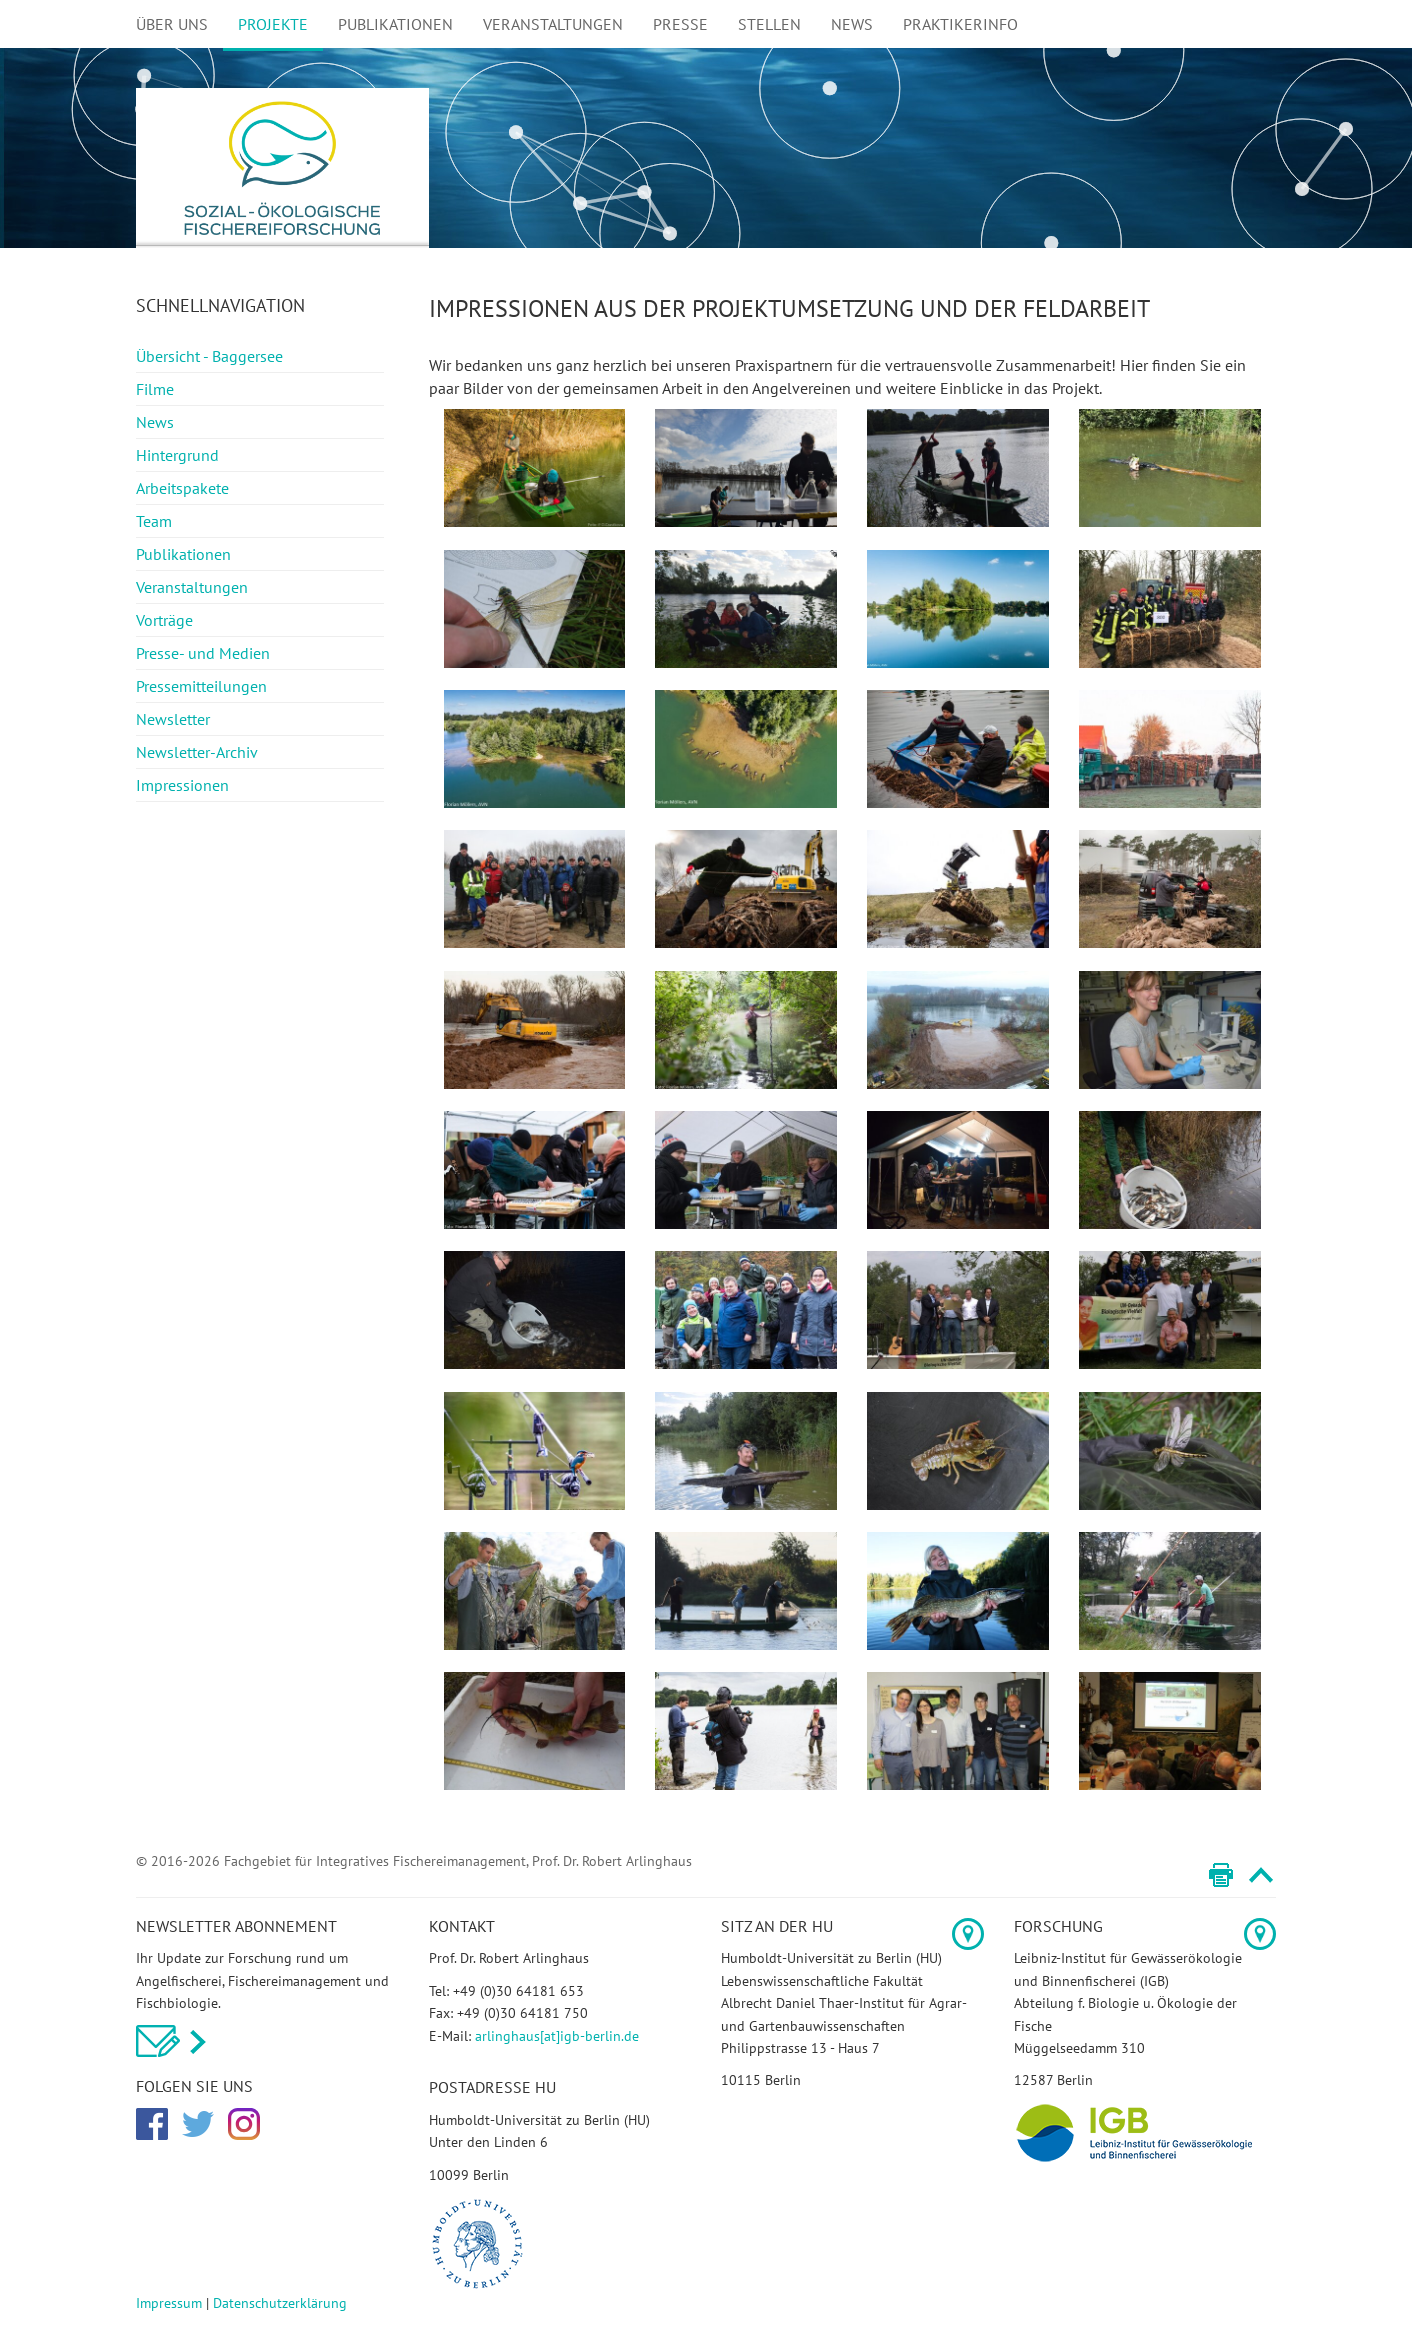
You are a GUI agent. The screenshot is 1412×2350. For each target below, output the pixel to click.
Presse (680, 24)
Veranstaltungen (553, 24)
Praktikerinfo (960, 24)
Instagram (244, 2124)
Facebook (152, 2124)
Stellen (769, 24)
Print (1221, 1875)
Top (1261, 1875)
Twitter (198, 2124)
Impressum (169, 2303)
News (852, 24)
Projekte (273, 24)
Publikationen (395, 24)
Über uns (172, 24)
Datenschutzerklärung (280, 2303)
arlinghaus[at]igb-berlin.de (557, 2036)
